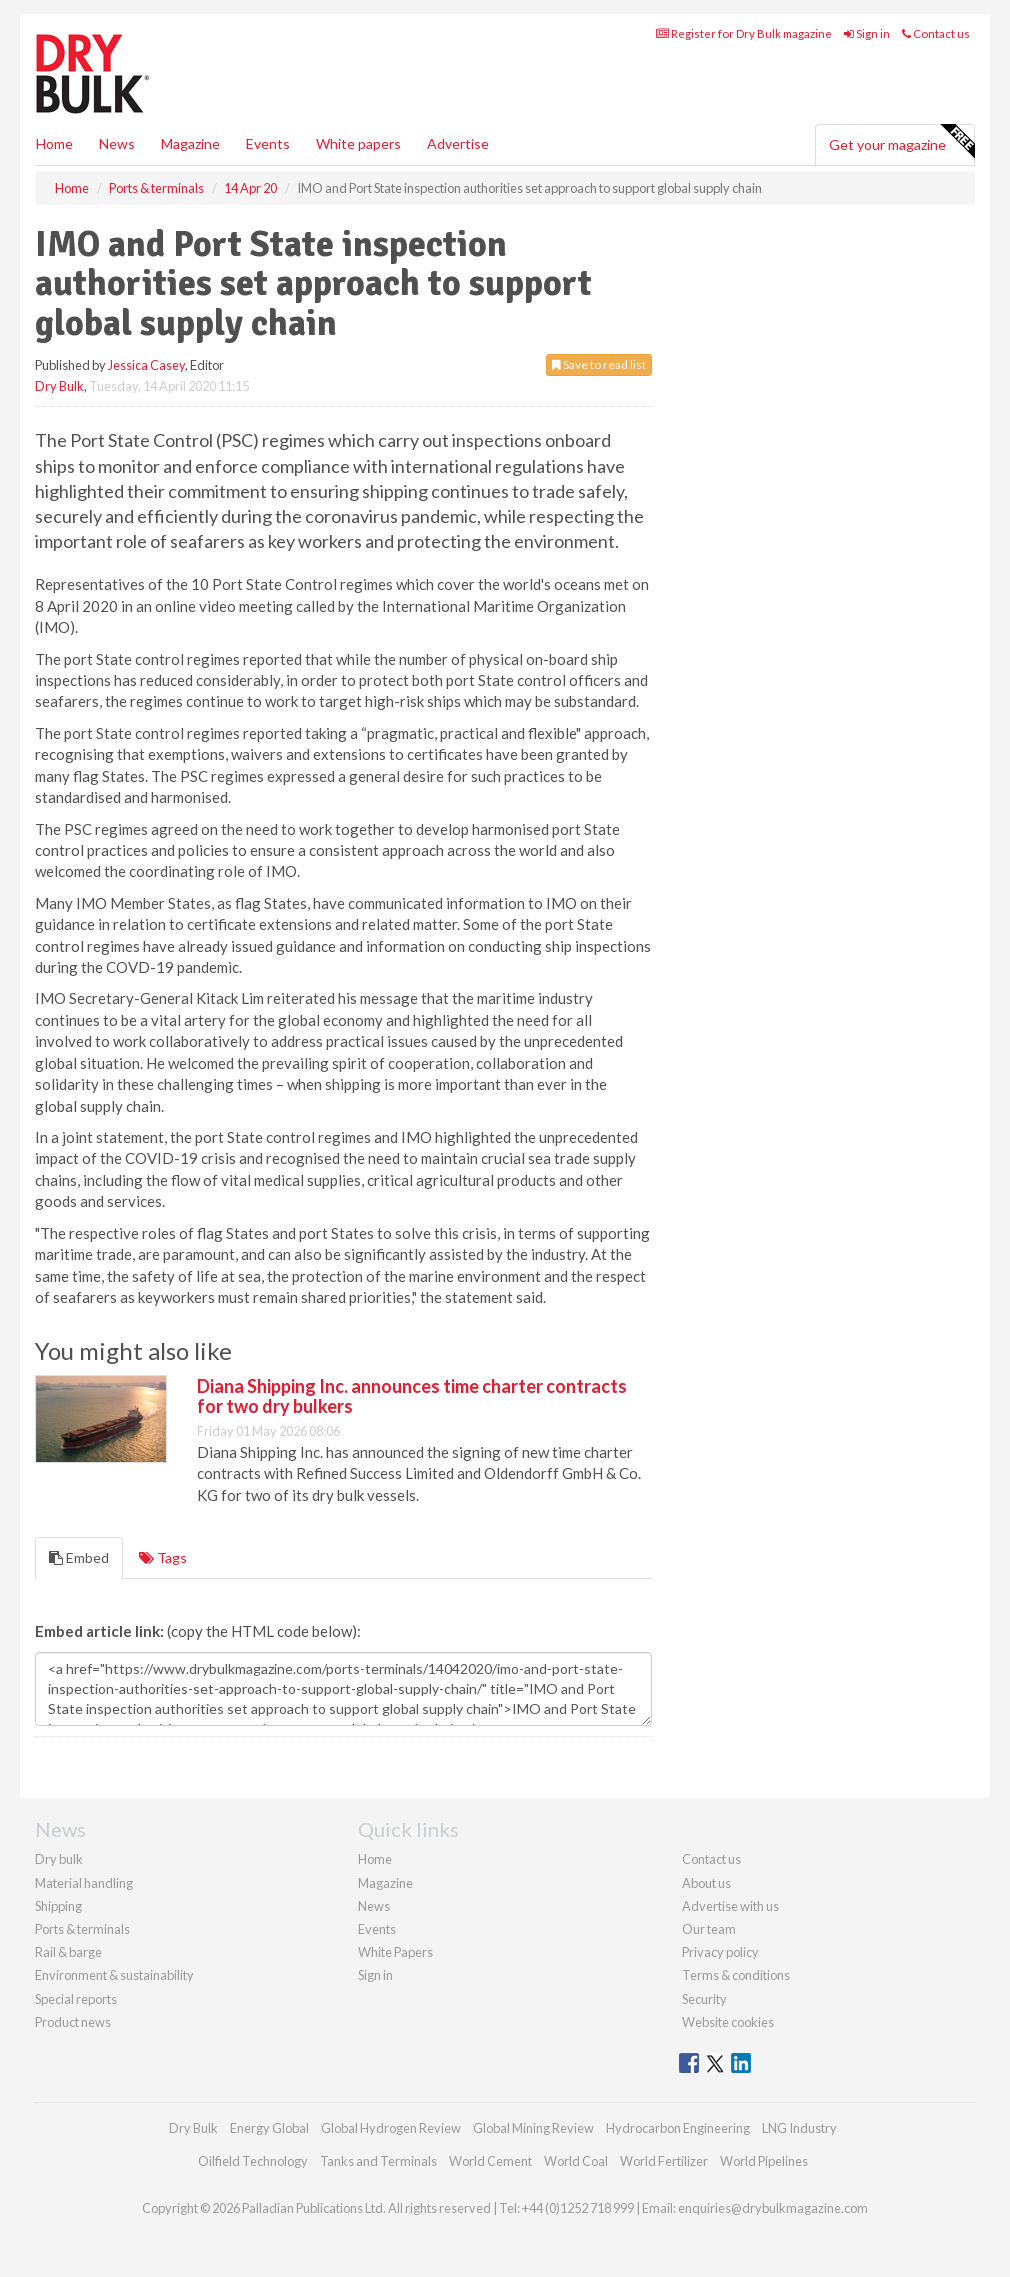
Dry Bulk (59, 386)
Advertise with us (730, 1906)
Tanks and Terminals (378, 2161)
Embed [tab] (79, 1557)
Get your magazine (901, 142)
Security (704, 1999)
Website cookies (728, 2022)
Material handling (84, 1883)
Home (54, 143)
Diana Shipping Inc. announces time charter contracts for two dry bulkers (412, 1396)
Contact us (936, 33)
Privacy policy (720, 1952)
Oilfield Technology (253, 2161)
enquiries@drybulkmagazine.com (773, 2208)
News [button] (117, 143)
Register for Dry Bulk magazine (744, 33)
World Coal (576, 2161)
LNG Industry (799, 2128)
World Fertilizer (664, 2161)
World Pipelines (764, 2161)
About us (706, 1883)
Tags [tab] (163, 1557)
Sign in (867, 33)
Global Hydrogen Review (391, 2128)
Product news (73, 2022)
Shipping (58, 1906)
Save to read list (599, 364)
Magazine (190, 143)
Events (268, 143)
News (374, 1906)
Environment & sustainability (114, 1975)
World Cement (490, 2161)
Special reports (76, 1999)
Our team (709, 1929)
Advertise (458, 143)
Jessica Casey (146, 365)
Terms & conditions (736, 1975)
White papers (358, 143)
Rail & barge (68, 1952)
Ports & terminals (82, 1929)
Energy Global (269, 2128)
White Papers (395, 1952)
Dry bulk (59, 1859)
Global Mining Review (533, 2128)
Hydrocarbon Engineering (678, 2128)
